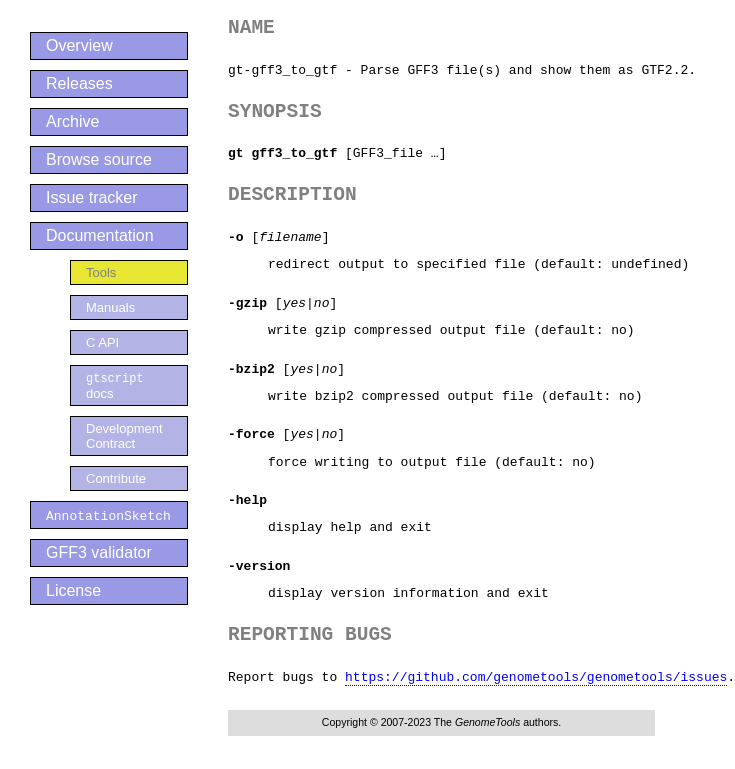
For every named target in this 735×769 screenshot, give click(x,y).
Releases (79, 83)
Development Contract (124, 437)
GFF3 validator (99, 553)
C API (102, 342)
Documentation (100, 235)
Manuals (110, 307)
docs (115, 386)
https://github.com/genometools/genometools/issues (536, 677)
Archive (72, 121)
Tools (101, 272)
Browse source (99, 159)
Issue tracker (92, 197)
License (73, 591)
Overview (79, 45)
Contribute (116, 479)
